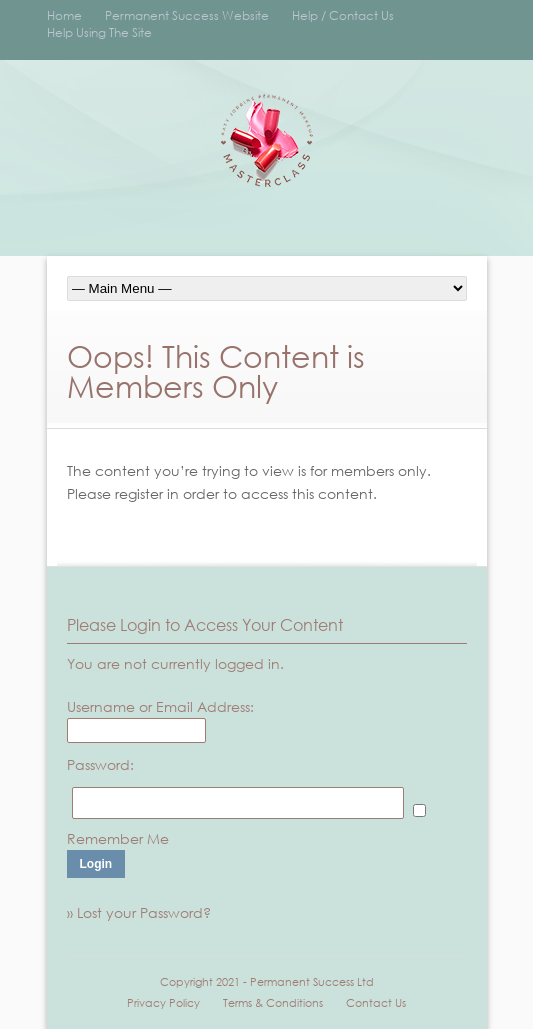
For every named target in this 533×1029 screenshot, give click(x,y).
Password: (100, 764)
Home (64, 15)
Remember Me (118, 838)
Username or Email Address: (160, 706)
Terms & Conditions (273, 1003)
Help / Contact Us (343, 15)
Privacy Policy (163, 1003)
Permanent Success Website (187, 15)
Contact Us (376, 1003)
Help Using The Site (99, 32)
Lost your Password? (144, 912)
